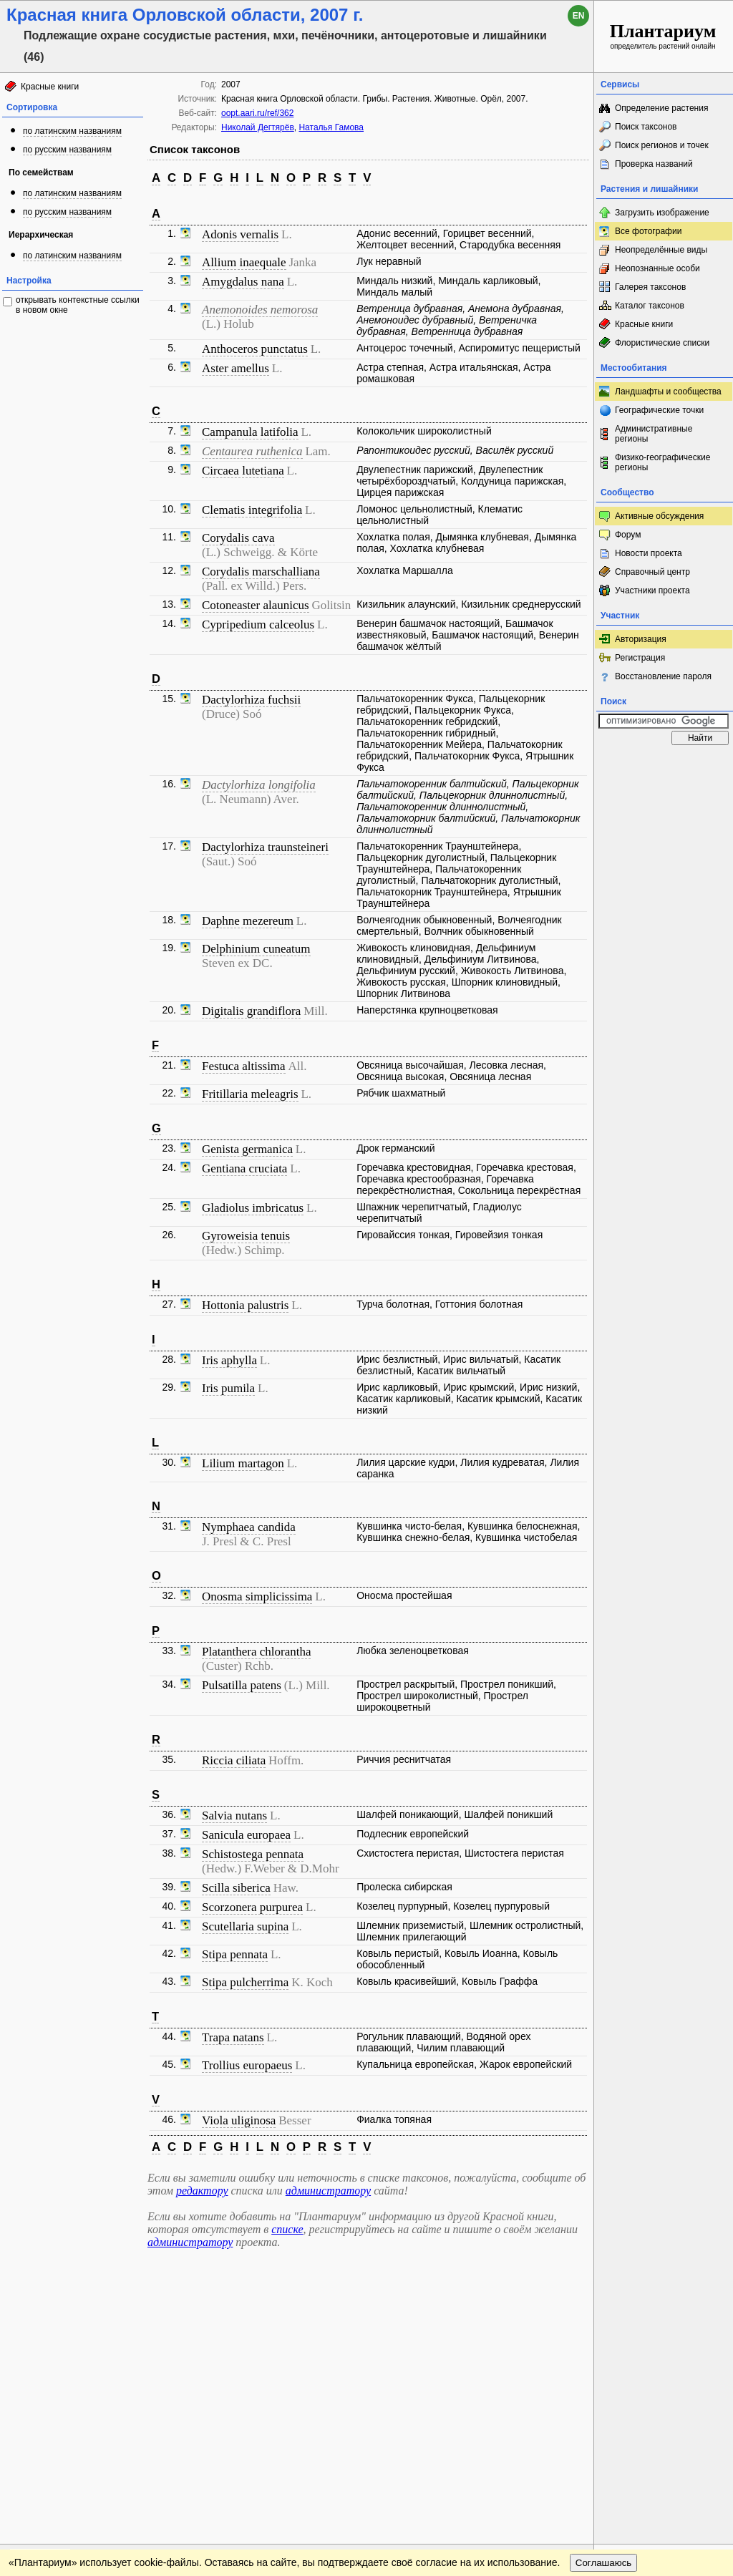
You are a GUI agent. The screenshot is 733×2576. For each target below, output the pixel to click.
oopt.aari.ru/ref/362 (257, 113)
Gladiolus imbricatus (253, 1208)
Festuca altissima (244, 1066)
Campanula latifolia (250, 432)
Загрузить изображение (662, 213)
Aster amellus (235, 368)
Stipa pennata (235, 1954)
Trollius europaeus (247, 2065)
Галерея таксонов (650, 287)
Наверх (571, 2269)
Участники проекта (652, 590)
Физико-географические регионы (662, 462)
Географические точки (659, 410)
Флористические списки (662, 343)
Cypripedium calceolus (258, 624)
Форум (628, 535)
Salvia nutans (234, 1815)
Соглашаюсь (604, 2298)
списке (287, 2229)
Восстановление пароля (663, 676)
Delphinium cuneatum (256, 949)
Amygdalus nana (243, 281)
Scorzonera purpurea (252, 1907)
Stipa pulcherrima (245, 1982)
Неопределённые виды (661, 250)
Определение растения (661, 108)
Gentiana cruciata (244, 1168)
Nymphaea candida (249, 1527)
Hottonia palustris (245, 1305)
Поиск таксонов (646, 127)
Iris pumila (228, 1388)
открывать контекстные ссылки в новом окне (78, 305)
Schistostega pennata (253, 1854)
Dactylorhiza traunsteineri (265, 847)
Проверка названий (654, 164)
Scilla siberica (236, 1888)
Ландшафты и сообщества (668, 392)
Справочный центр (652, 572)
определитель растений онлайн (663, 35)
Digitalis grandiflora (251, 1011)
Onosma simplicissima (257, 1596)
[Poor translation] (52, 2374)
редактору (202, 2190)
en (579, 16)
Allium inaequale (244, 262)
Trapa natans (233, 2037)
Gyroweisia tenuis (246, 1236)
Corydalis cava (238, 538)
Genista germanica (247, 1149)
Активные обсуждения (659, 516)
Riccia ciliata (234, 1760)
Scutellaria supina (245, 1926)
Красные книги (50, 87)
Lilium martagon (243, 1463)
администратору (328, 2190)
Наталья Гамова (331, 127)
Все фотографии (648, 231)
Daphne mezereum (247, 921)
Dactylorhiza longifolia (259, 785)
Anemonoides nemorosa (260, 309)
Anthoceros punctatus (255, 349)
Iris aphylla (229, 1360)
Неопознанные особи (657, 268)
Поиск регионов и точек (662, 145)
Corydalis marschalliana (261, 571)
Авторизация (640, 639)
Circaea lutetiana (243, 470)
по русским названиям (67, 150)
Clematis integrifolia (252, 510)
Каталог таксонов (649, 306)
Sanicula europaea (246, 1835)
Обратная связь (109, 2269)
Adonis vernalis (240, 234)
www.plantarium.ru (664, 2269)
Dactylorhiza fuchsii (251, 699)
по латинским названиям (72, 131)
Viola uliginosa (239, 2120)
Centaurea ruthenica (252, 451)
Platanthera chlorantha (256, 1651)
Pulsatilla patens (241, 1685)
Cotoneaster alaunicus (255, 605)
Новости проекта (648, 553)
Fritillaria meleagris (250, 1094)
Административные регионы (653, 434)
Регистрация (640, 658)
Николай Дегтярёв (257, 127)
